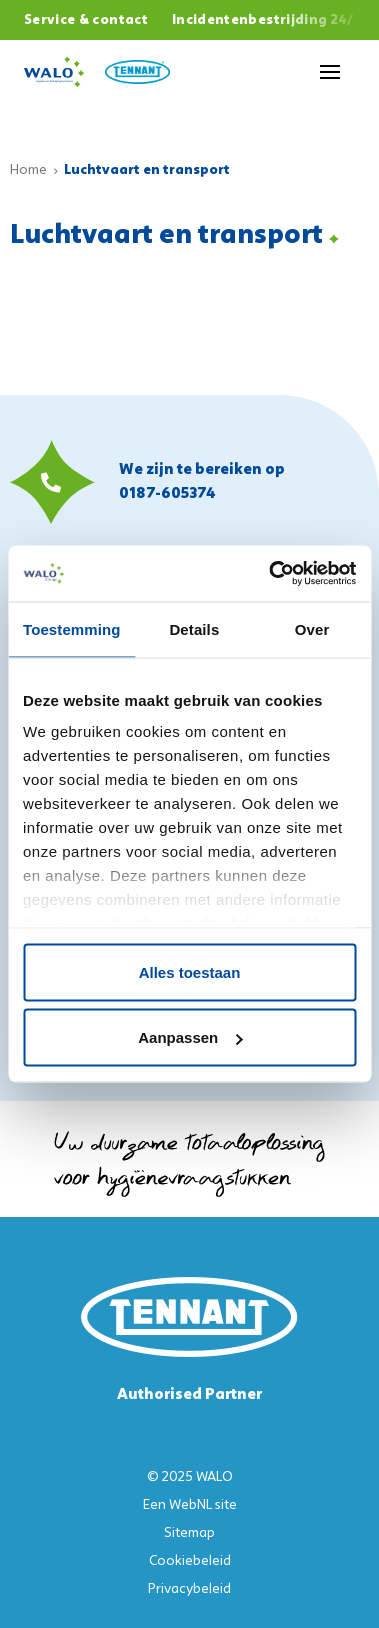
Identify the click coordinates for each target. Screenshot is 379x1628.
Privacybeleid (189, 1589)
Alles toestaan (190, 971)
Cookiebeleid (190, 1561)
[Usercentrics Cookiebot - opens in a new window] (270, 574)
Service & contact (86, 20)
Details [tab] (194, 628)
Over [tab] (312, 628)
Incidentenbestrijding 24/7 (267, 20)
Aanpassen (190, 1037)
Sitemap (189, 1533)
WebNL (190, 1505)
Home (28, 170)
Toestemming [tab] (72, 628)
